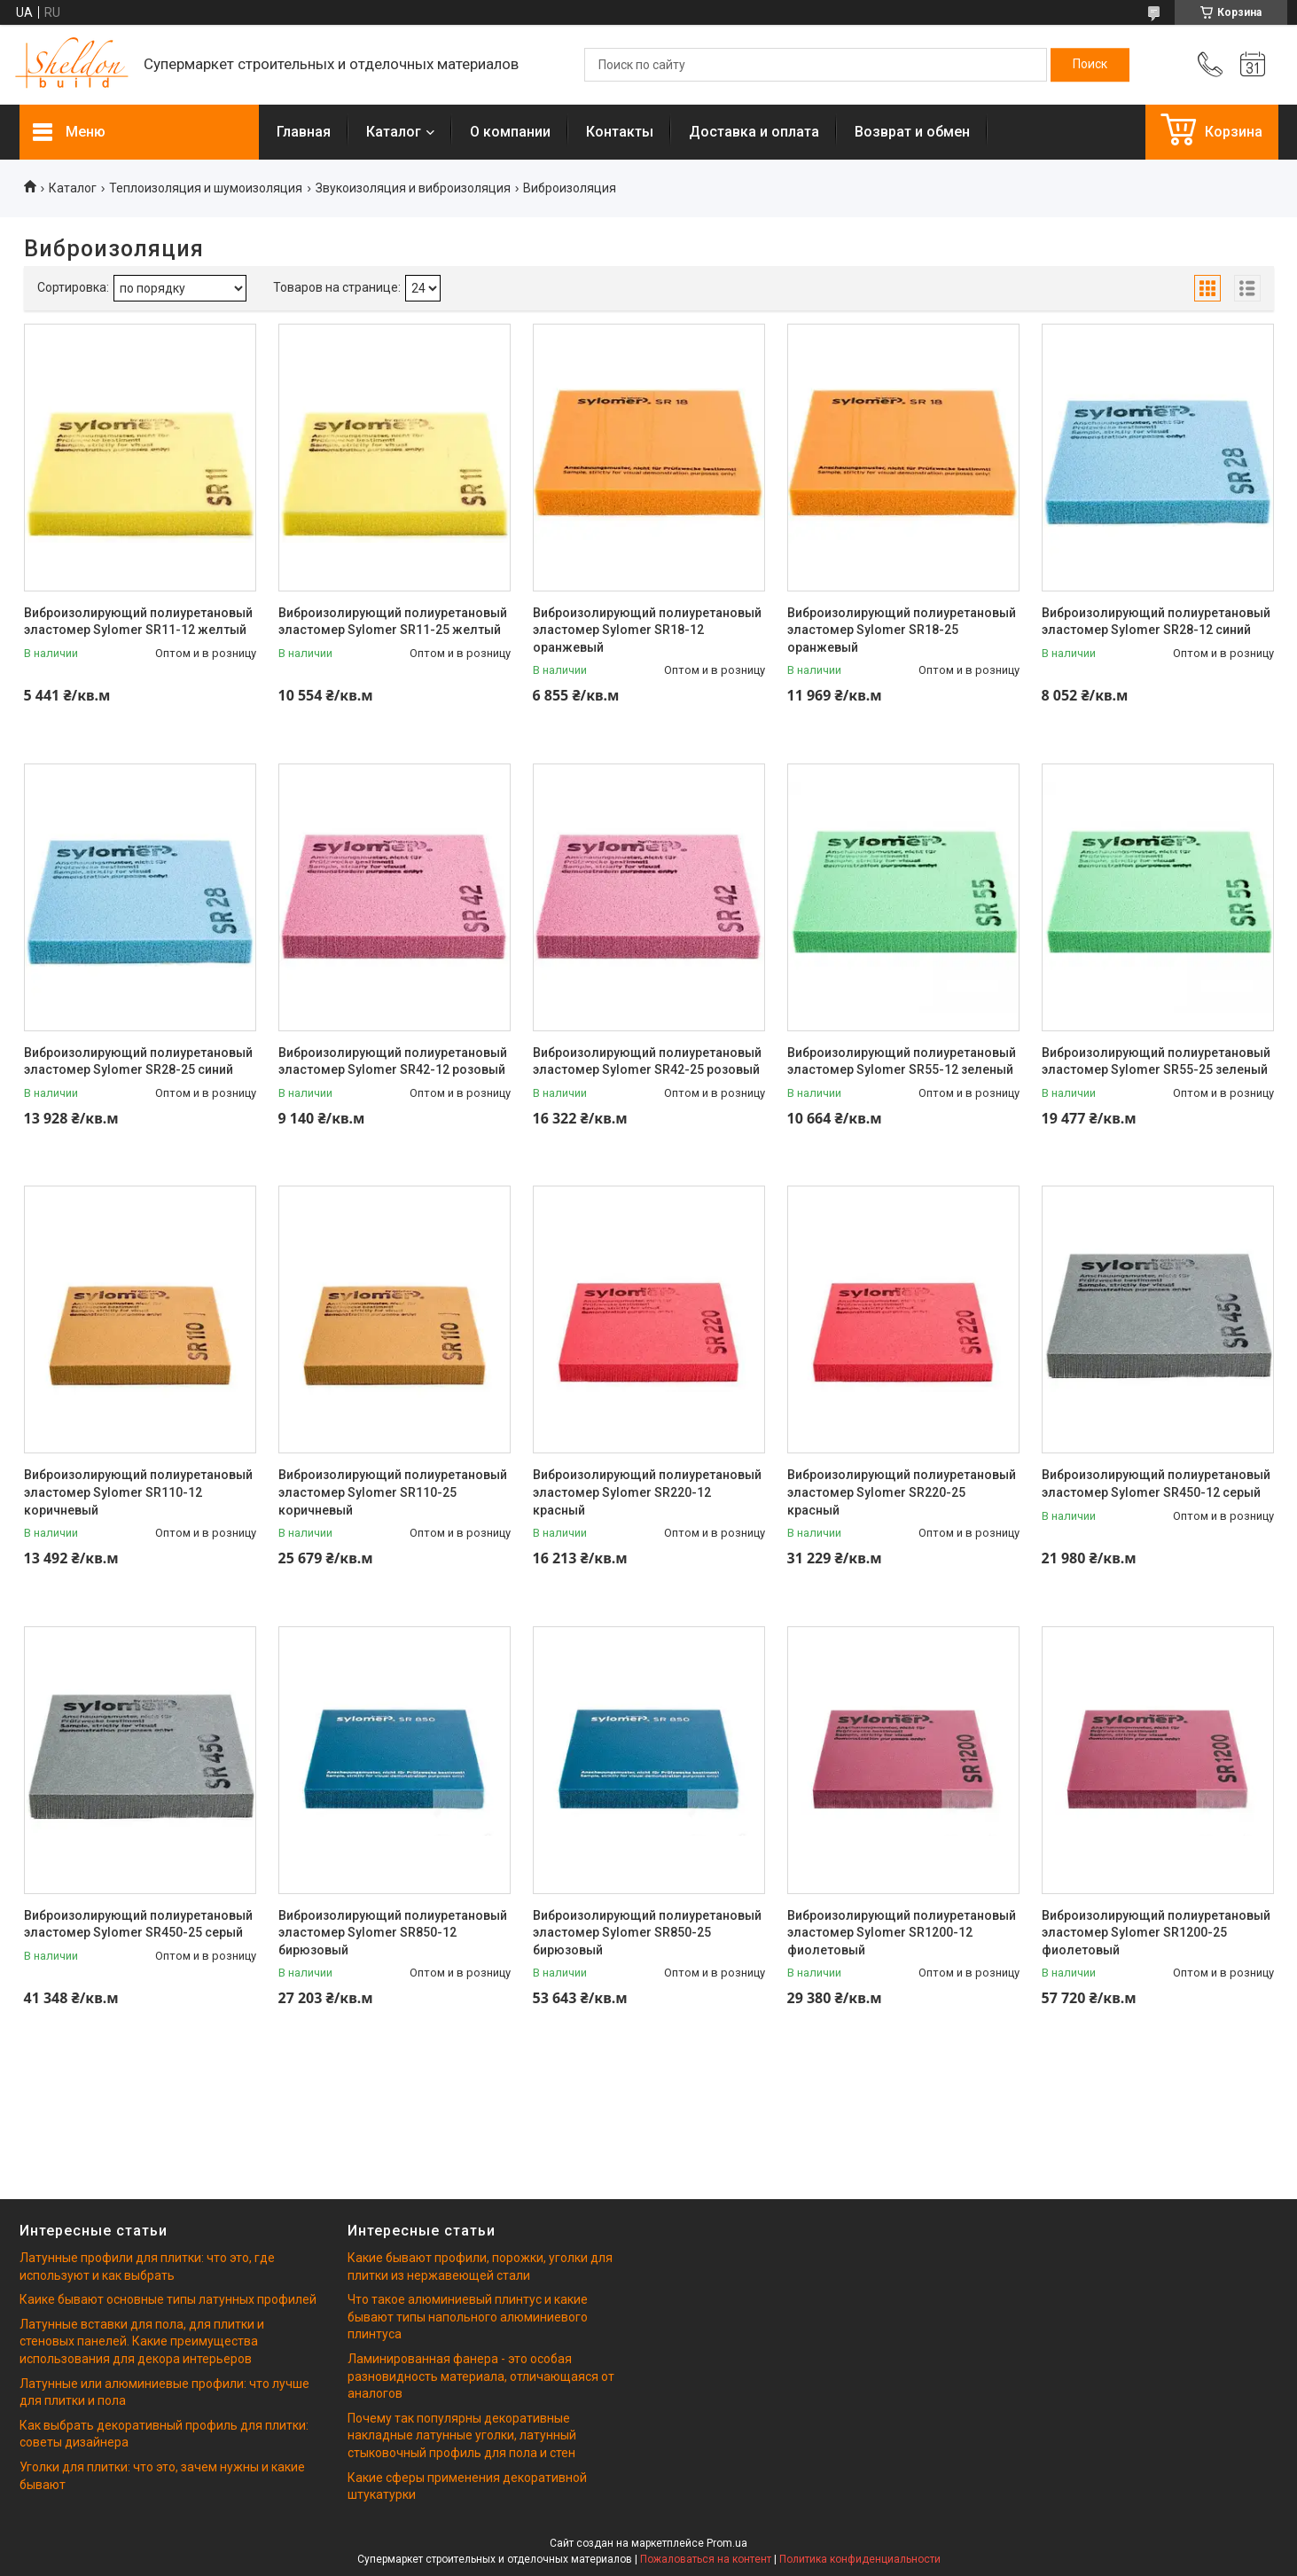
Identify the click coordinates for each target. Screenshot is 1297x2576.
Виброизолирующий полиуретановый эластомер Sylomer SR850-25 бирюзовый (647, 1932)
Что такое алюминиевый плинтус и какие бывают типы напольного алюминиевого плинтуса (468, 2316)
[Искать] (1090, 65)
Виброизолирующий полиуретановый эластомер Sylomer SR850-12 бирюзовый (392, 1932)
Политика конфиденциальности (860, 2559)
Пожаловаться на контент (705, 2559)
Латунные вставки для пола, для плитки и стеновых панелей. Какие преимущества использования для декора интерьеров (142, 2341)
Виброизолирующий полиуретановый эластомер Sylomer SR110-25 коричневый (392, 1492)
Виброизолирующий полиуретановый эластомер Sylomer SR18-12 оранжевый (647, 630)
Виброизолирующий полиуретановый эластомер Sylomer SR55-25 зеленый (1156, 1061)
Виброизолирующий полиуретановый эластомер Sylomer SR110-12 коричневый (138, 1492)
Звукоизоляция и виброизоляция (413, 188)
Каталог (393, 131)
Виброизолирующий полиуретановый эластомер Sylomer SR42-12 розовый (392, 1061)
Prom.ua (727, 2543)
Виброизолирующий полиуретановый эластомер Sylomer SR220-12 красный (647, 1492)
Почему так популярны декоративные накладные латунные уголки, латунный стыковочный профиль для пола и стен (462, 2435)
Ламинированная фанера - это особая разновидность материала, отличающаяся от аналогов (481, 2376)
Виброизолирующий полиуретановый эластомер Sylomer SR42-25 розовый (647, 1061)
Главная (304, 131)
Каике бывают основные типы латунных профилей (168, 2299)
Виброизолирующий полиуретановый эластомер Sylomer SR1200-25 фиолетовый (1156, 1932)
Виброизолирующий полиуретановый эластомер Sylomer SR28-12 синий (1156, 622)
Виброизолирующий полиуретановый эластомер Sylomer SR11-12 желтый (138, 622)
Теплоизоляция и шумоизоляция (205, 188)
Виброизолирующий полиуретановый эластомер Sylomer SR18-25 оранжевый (901, 630)
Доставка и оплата (754, 131)
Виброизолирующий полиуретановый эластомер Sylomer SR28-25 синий (138, 1061)
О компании (510, 131)
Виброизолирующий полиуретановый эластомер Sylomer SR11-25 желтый (392, 622)
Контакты (619, 131)
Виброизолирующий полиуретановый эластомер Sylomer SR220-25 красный (901, 1492)
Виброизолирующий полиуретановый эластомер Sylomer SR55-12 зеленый (901, 1061)
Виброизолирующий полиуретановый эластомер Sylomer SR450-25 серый (138, 1924)
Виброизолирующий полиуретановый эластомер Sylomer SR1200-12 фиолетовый (901, 1932)
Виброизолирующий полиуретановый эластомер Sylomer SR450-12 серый (1156, 1483)
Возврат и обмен (912, 131)
